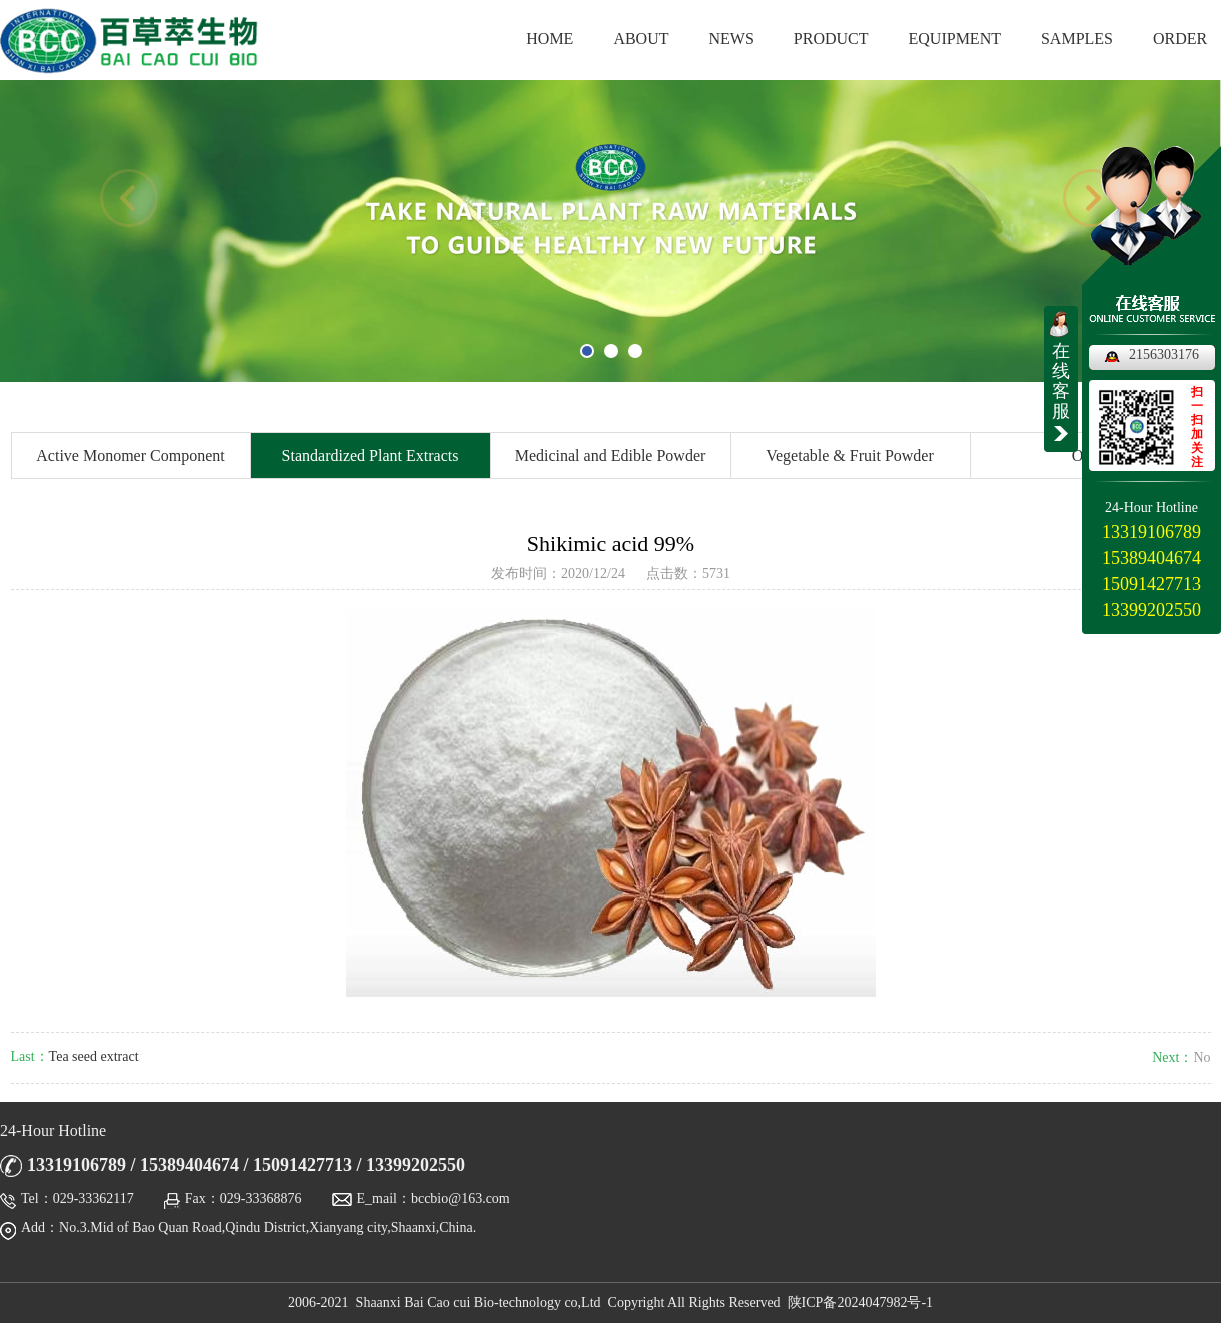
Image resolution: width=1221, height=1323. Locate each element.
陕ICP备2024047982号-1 (860, 1302)
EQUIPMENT (955, 38)
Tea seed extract (94, 1056)
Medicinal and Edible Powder (610, 455)
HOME (549, 38)
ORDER (1180, 38)
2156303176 (1164, 354)
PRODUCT (831, 38)
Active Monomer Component (130, 455)
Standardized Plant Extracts (370, 455)
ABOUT (640, 38)
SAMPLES (1077, 38)
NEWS (731, 38)
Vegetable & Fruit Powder (850, 455)
